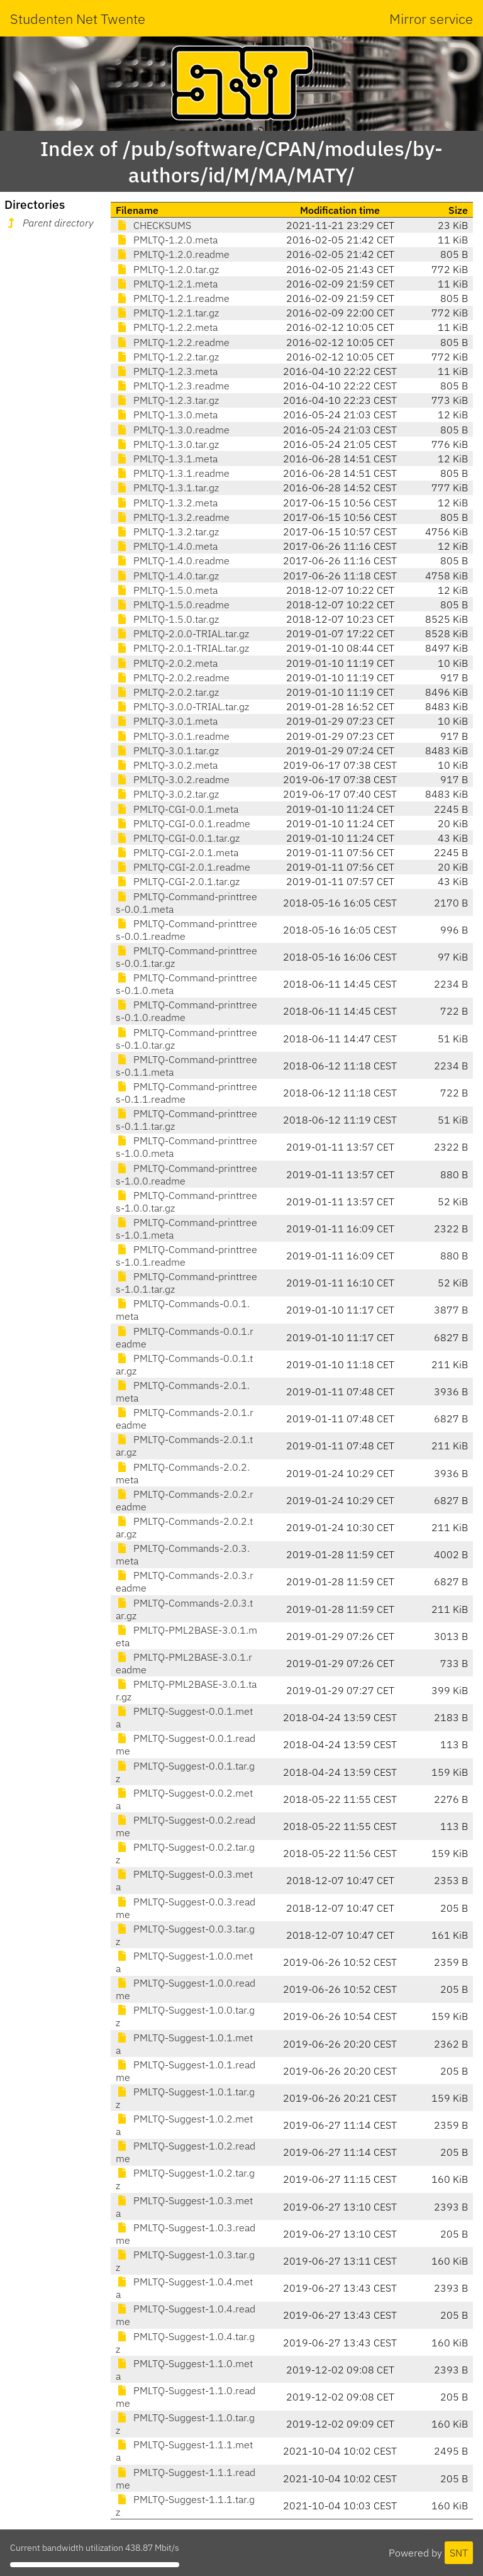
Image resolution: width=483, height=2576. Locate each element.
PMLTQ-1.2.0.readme (173, 254)
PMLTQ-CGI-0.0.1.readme (183, 823)
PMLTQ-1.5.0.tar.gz (167, 619)
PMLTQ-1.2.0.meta (167, 239)
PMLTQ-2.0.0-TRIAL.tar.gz (182, 633)
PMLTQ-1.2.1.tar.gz (167, 312)
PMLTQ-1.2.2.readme (173, 342)
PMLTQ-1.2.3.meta (167, 371)
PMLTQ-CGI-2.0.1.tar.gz (178, 881)
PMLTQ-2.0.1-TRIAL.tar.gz (182, 648)
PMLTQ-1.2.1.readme (173, 298)
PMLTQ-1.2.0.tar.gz (167, 269)
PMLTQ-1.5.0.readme (173, 604)
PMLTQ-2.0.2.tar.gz (167, 692)
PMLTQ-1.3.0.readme (173, 429)
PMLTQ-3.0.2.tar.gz (167, 794)
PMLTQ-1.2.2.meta (167, 327)
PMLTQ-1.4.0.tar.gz (167, 575)
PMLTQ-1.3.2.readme (173, 517)
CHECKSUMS (153, 225)
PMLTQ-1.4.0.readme (173, 560)
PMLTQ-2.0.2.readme (173, 677)
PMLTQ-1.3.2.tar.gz (167, 531)
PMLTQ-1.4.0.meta (167, 546)
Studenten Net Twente (77, 18)
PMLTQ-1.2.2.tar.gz (167, 356)
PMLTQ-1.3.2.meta (167, 502)
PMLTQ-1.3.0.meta (167, 414)
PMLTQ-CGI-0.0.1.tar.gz (178, 838)
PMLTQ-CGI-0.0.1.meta (177, 809)
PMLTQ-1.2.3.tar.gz (167, 400)
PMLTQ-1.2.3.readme (173, 385)
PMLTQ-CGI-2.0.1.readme (183, 867)
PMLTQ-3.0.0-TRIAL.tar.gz (182, 706)
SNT (459, 2552)
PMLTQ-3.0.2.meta (167, 765)
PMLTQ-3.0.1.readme (173, 736)
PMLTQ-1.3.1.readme (173, 473)
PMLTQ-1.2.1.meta (167, 283)
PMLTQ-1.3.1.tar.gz (167, 487)
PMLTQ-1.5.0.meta (167, 590)
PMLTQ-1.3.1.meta (167, 458)
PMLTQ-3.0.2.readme (173, 779)
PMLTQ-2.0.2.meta (167, 663)
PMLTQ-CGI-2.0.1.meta (177, 852)
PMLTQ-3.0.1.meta (167, 721)
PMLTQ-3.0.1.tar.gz (167, 750)
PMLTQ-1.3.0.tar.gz (167, 444)
